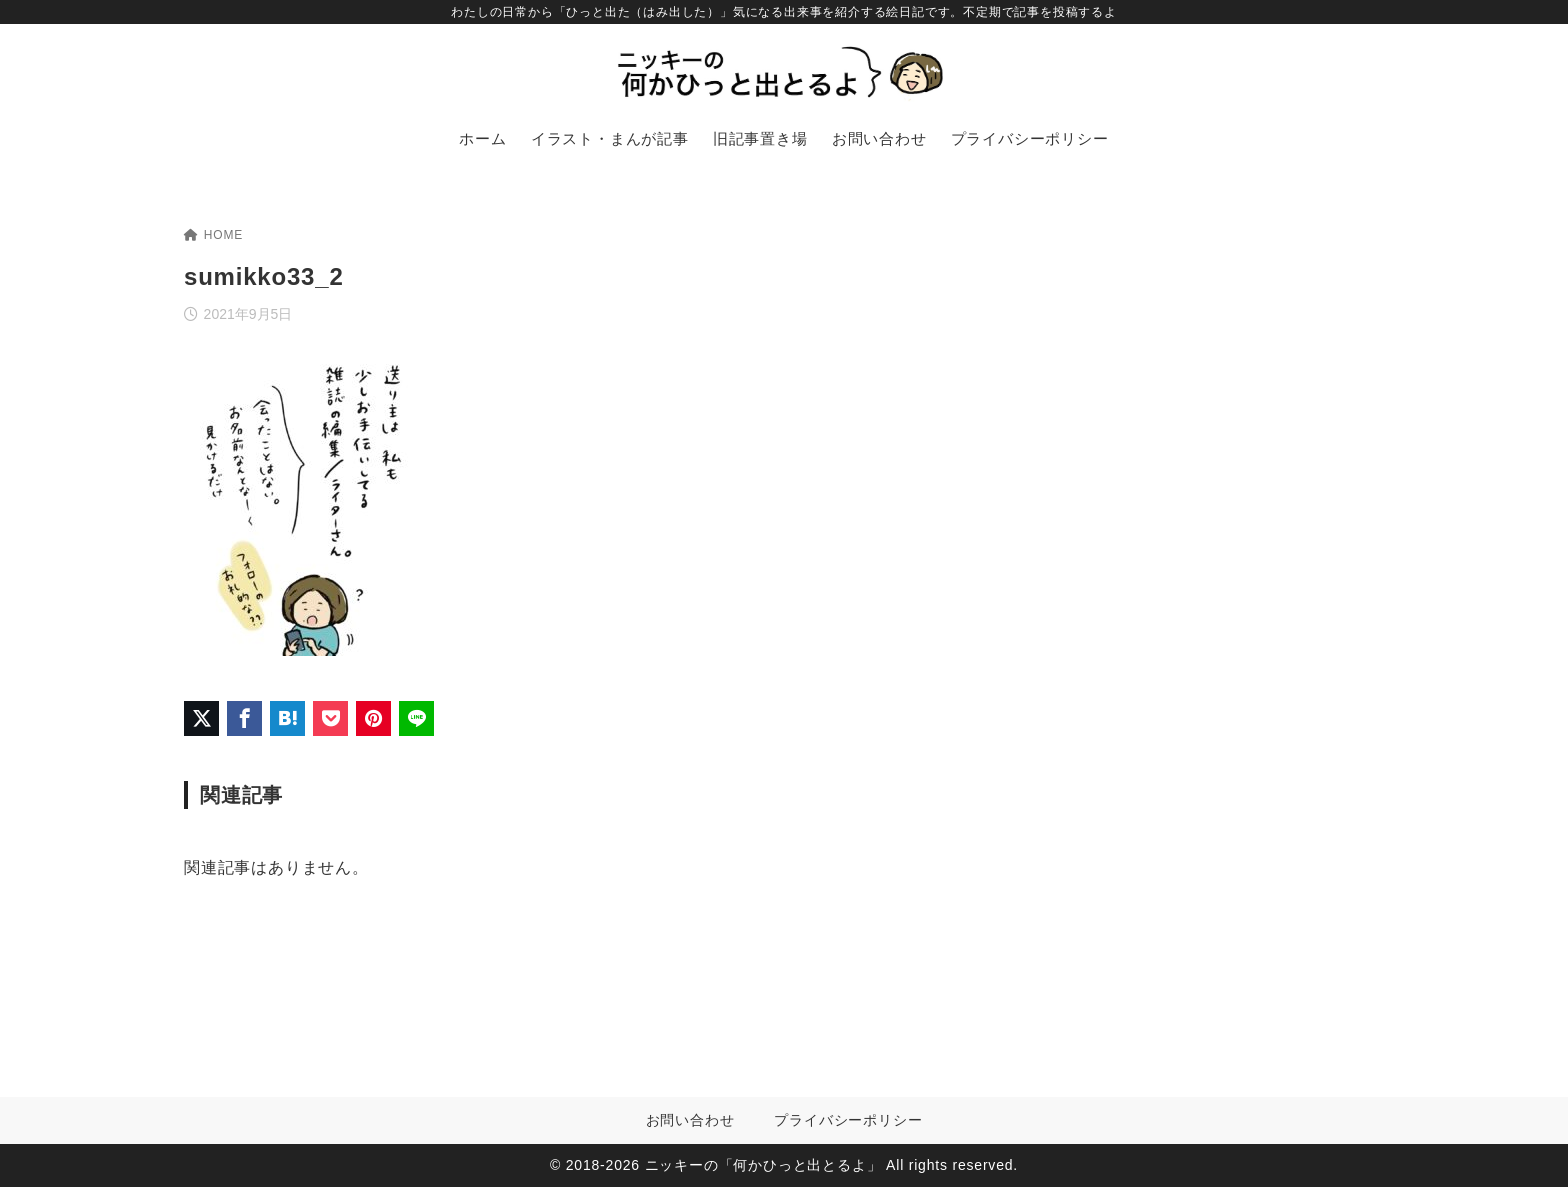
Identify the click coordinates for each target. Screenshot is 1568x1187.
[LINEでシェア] (416, 718)
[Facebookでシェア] (244, 718)
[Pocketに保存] (330, 718)
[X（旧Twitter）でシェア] (201, 718)
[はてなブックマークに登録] (287, 718)
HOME (213, 235)
